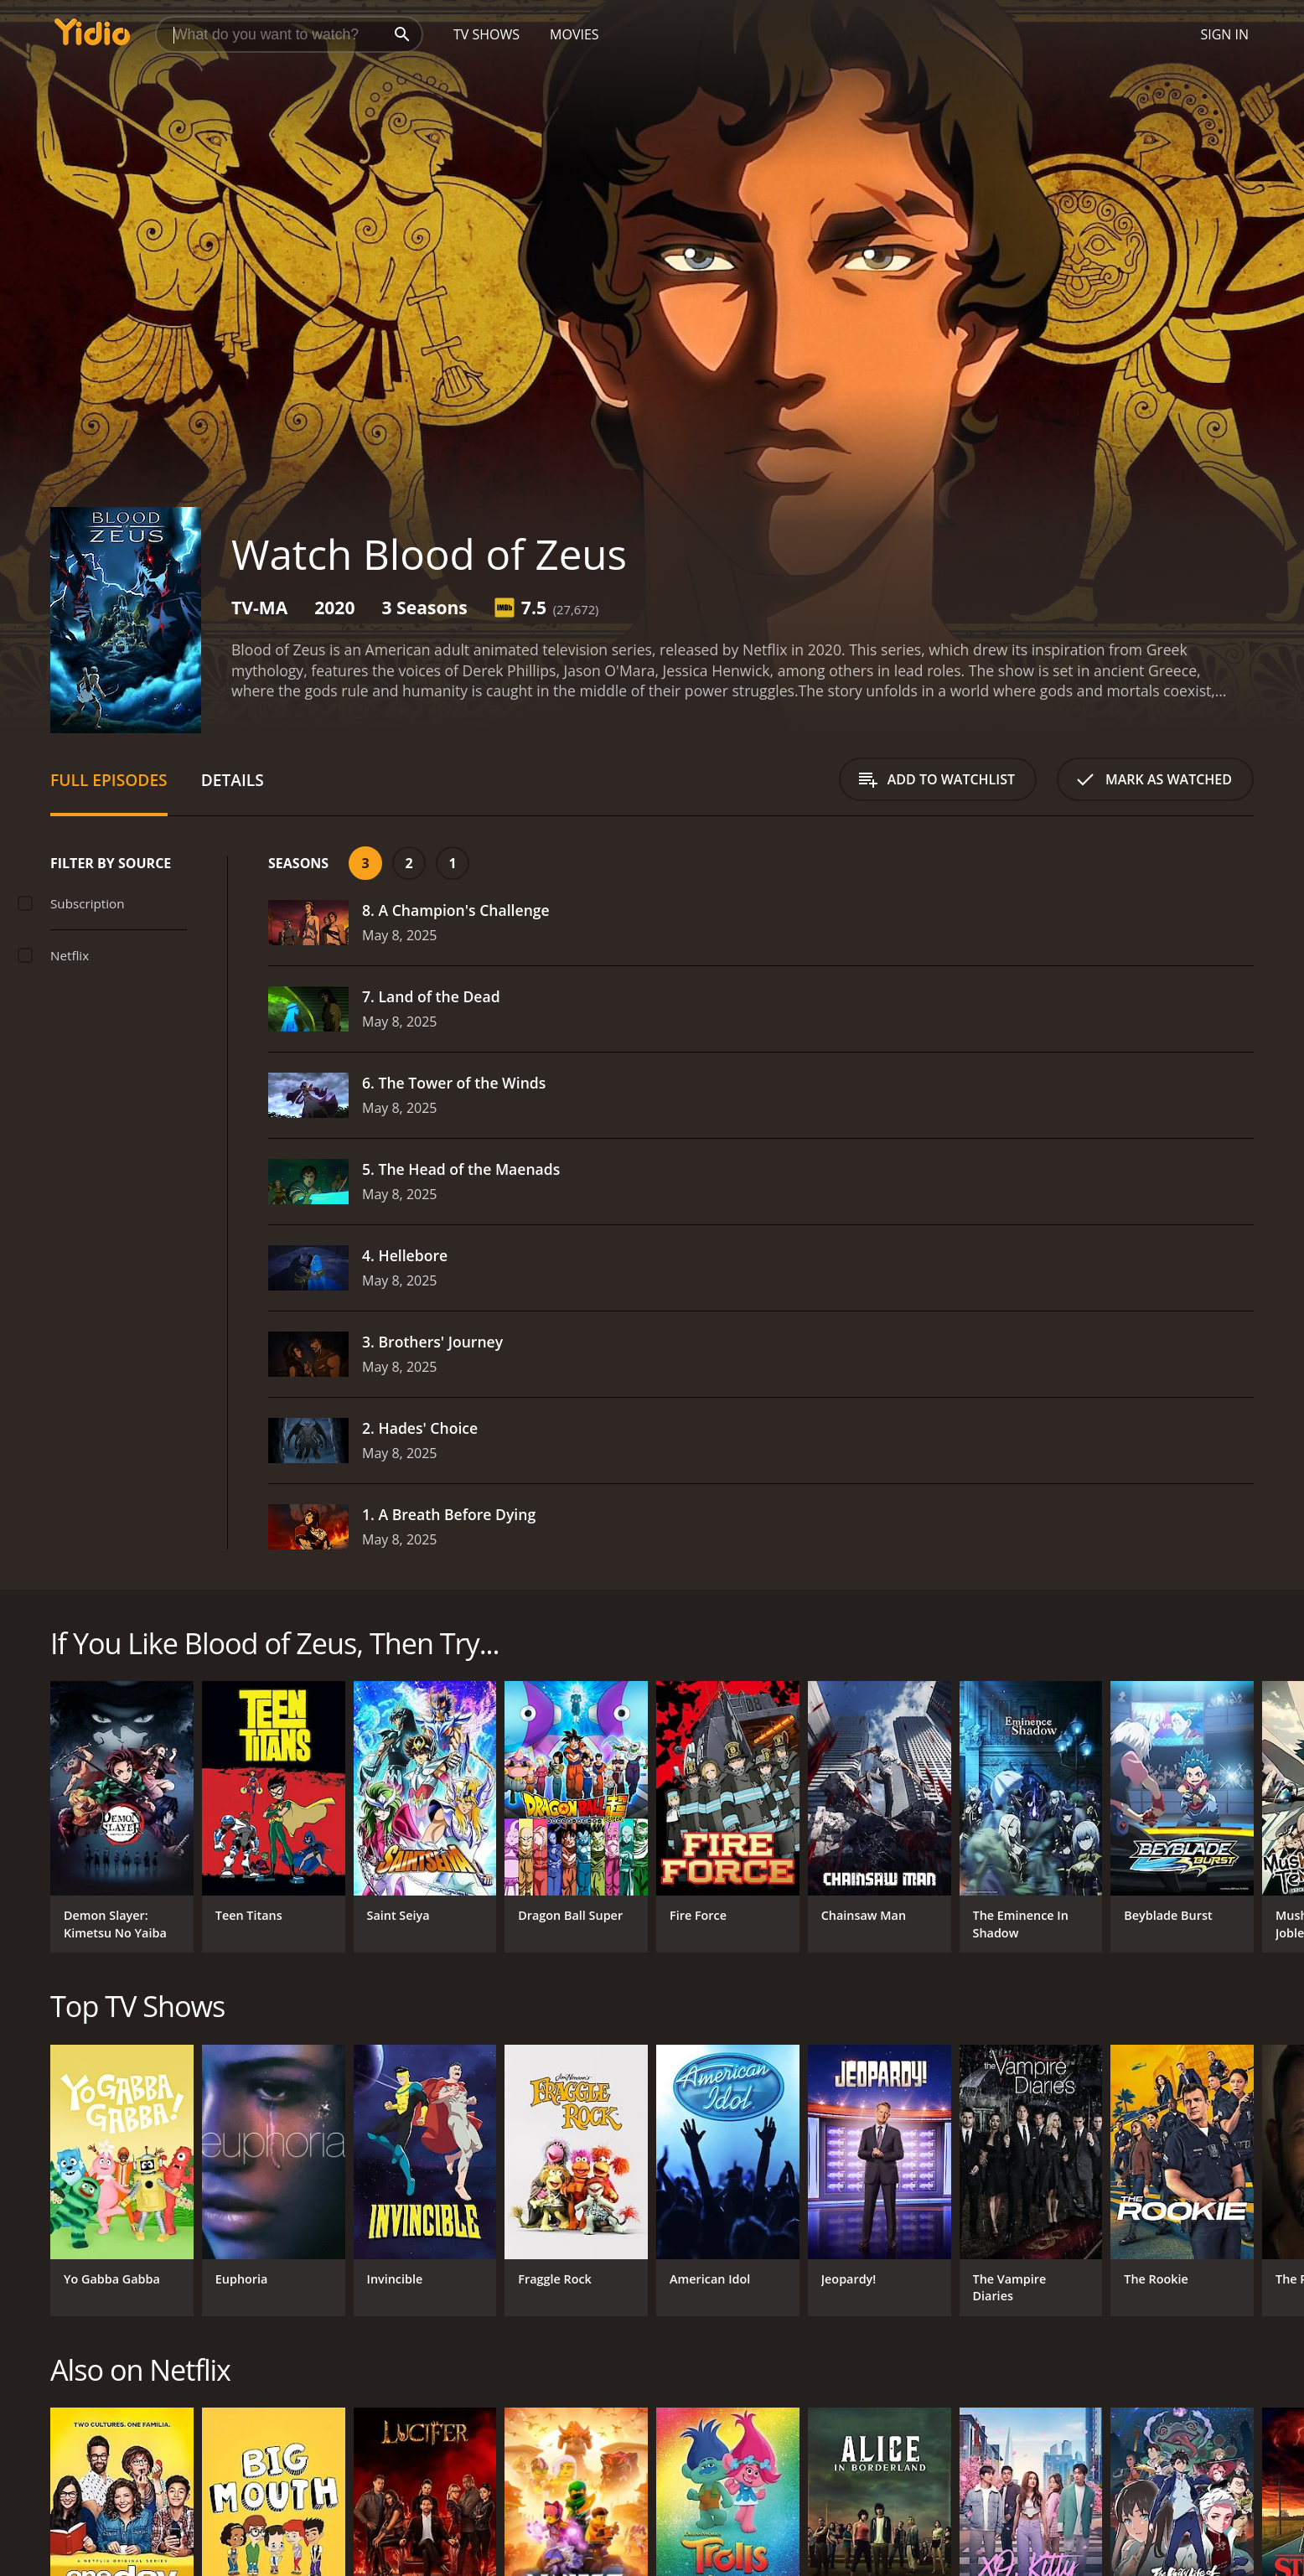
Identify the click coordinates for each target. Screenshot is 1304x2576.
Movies (574, 34)
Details (232, 779)
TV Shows (486, 34)
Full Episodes (109, 779)
